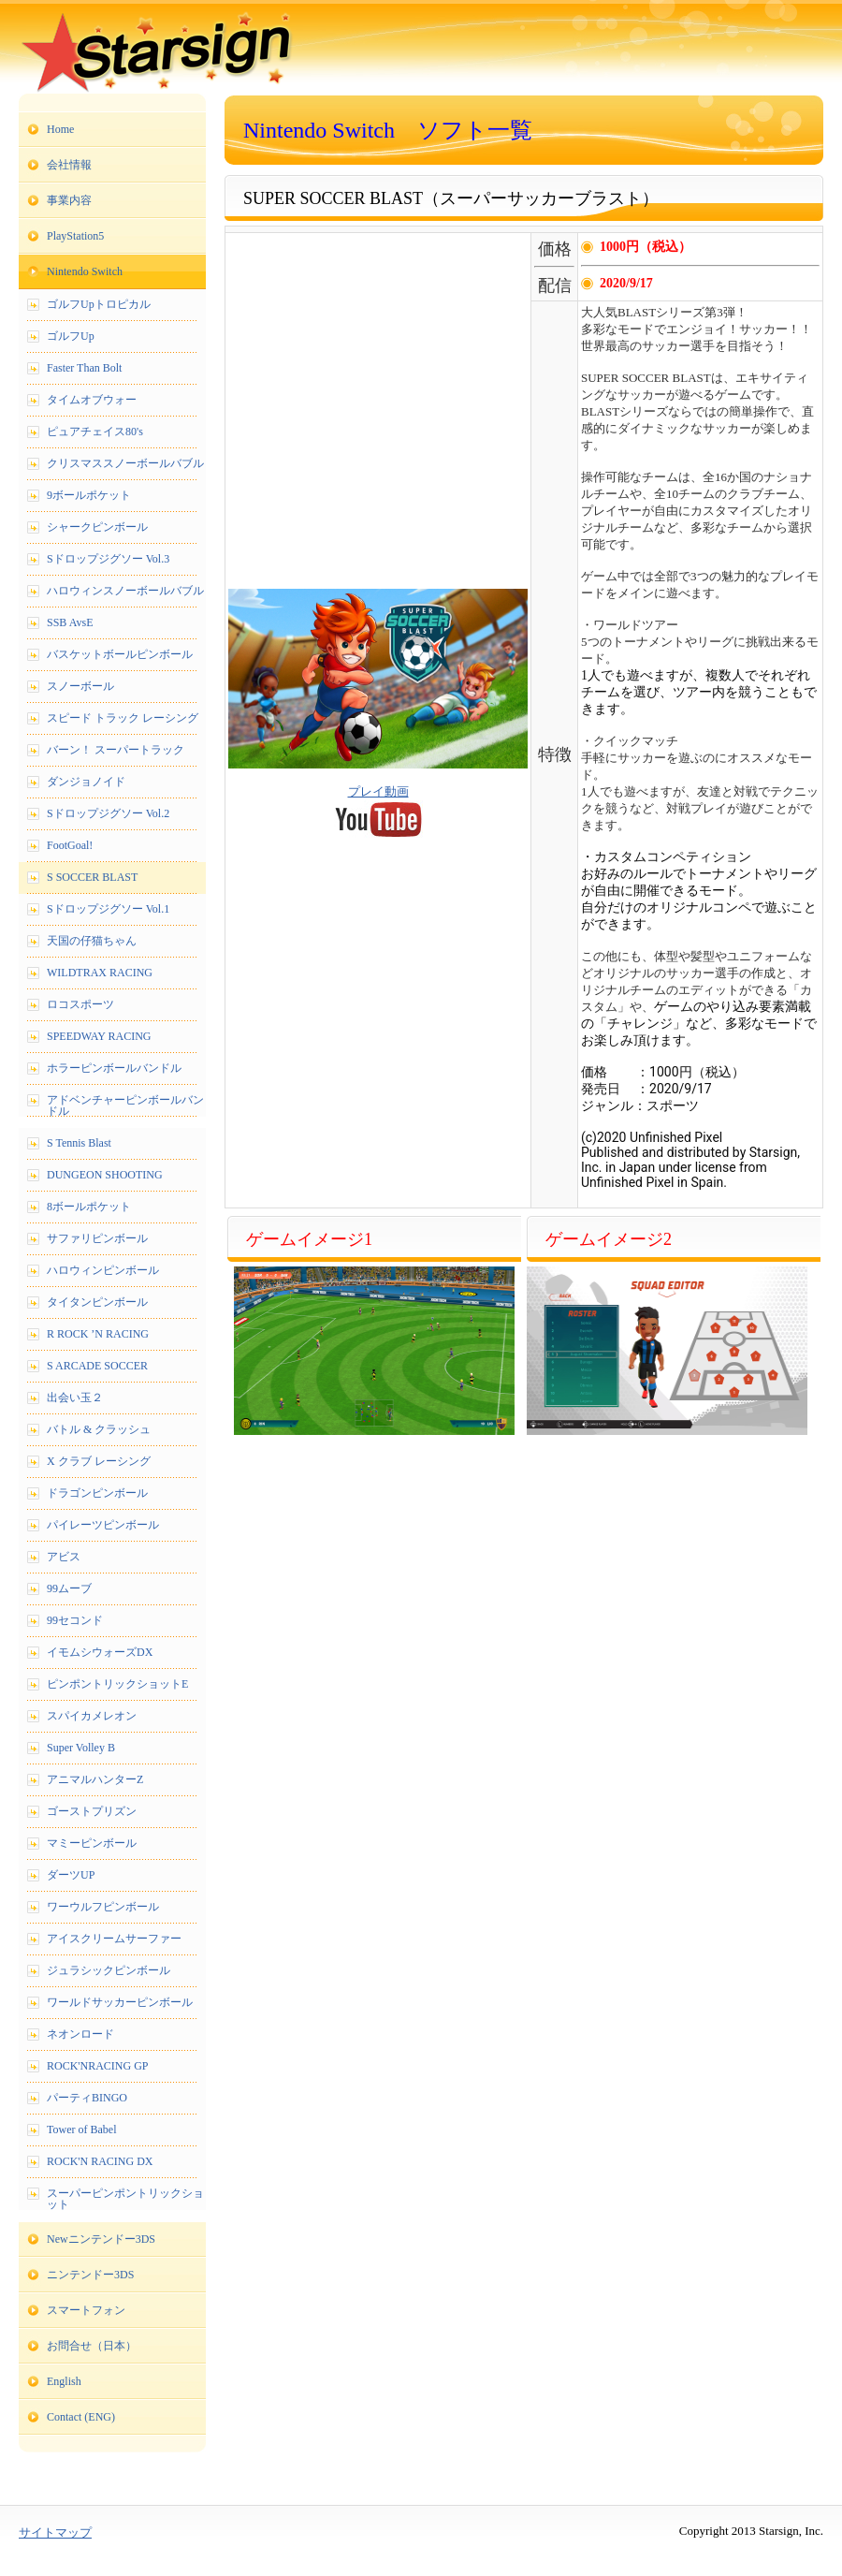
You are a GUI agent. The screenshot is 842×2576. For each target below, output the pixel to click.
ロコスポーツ (80, 1004)
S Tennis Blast (79, 1142)
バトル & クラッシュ (99, 1429)
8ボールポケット (89, 1206)
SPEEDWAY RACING (99, 1036)
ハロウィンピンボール (103, 1270)
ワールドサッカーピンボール (120, 2002)
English (64, 2381)
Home (60, 129)
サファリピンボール (97, 1238)
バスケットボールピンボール (120, 654)
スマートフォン (86, 2310)
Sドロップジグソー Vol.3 (108, 558)
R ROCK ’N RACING (98, 1333)
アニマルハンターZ (95, 1779)
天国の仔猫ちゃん (92, 940)
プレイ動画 (378, 791)
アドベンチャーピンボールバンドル (125, 1105)
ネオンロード (80, 2034)
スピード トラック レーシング (122, 717)
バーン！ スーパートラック (115, 749)
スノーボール (80, 686)
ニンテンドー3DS (90, 2274)
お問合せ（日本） (92, 2345)
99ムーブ (69, 1588)
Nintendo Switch (85, 271)
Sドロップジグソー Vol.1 (108, 908)
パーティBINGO (87, 2097)
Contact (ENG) (81, 2416)
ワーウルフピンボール (103, 1906)
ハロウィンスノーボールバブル (125, 590)
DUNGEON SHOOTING (105, 1174)
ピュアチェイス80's (95, 431)
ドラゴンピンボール (97, 1493)
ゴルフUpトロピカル (99, 304)
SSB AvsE (70, 622)
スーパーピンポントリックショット (125, 2199)
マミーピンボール (92, 1843)
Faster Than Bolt (84, 367)
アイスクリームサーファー (114, 1938)
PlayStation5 (75, 235)
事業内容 (69, 200)
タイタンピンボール (97, 1302)
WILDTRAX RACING (99, 972)
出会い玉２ (75, 1397)
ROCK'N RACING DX (100, 2161)
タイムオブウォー (92, 399)
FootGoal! (70, 845)
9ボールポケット (89, 495)
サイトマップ (55, 2532)
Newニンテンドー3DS (101, 2239)
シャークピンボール (97, 527)
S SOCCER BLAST (92, 877)
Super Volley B (81, 1747)
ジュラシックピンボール (108, 1970)
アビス (63, 1556)
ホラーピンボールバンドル (114, 1068)
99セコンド (75, 1620)
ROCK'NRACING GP (98, 2065)
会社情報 (69, 164)
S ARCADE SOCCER (97, 1365)
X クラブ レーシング (99, 1461)
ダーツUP (70, 1874)
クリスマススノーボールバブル (125, 463)
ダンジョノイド (86, 781)
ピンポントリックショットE (117, 1683)
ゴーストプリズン (92, 1811)
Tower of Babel (81, 2129)
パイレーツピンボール (103, 1524)
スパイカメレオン (92, 1715)
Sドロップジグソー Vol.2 (108, 813)
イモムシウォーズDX (99, 1652)
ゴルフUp (70, 336)
